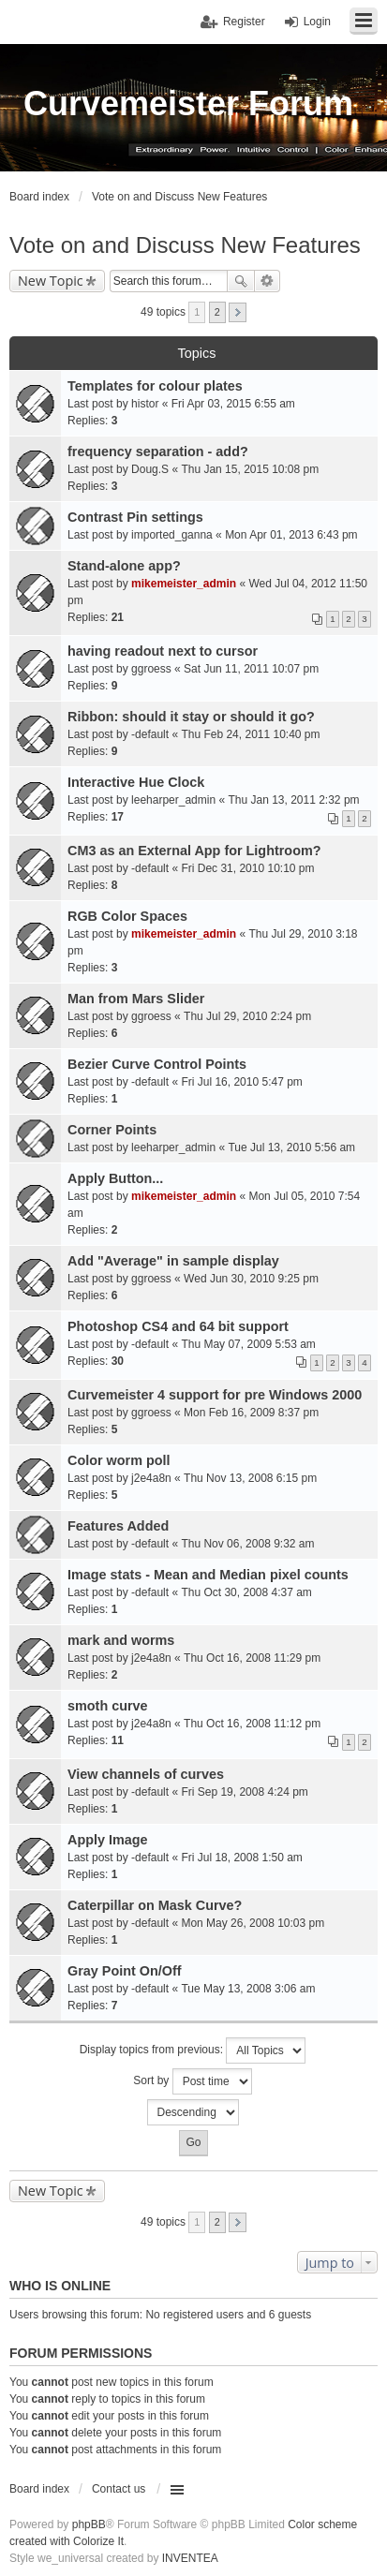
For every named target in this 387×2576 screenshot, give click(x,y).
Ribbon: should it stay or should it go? (191, 716)
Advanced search (267, 281)
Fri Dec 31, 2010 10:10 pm (247, 868)
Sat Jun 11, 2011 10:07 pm (251, 668)
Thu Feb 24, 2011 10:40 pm (250, 734)
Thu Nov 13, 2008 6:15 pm (250, 1478)
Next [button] (237, 312)
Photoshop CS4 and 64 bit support (178, 1326)
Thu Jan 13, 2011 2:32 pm (293, 800)
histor (144, 403)
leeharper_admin (173, 800)
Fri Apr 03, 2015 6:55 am (233, 403)
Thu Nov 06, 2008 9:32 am (247, 1543)
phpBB (89, 2524)
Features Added (118, 1525)
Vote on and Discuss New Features (185, 245)
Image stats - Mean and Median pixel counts (208, 1574)
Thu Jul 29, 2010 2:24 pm (247, 1016)
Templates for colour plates (155, 385)
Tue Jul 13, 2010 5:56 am (291, 1147)
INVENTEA (190, 2558)
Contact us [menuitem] (118, 2488)
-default (150, 734)
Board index (39, 2488)
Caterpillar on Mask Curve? (154, 1905)
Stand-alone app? (124, 565)
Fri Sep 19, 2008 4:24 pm (244, 1792)
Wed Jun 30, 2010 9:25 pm (251, 1278)
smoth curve (107, 1705)
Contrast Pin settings (135, 517)
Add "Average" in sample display (173, 1260)
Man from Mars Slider (135, 998)
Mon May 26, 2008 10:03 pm (252, 1923)
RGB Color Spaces (127, 916)
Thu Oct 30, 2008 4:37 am (246, 1592)
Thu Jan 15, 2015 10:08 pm (250, 469)
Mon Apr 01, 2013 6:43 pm (291, 534)
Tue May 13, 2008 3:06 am (248, 1988)
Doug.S (150, 469)
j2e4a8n (151, 1478)
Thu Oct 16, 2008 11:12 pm (252, 1723)
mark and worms (120, 1640)
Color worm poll (119, 1460)
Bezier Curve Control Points (156, 1064)
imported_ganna (172, 534)
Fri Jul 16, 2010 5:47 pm (241, 1081)
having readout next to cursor (162, 651)
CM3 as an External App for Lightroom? (194, 850)
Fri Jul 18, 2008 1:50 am (241, 1857)
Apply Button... (115, 1178)
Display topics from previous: (193, 2050)
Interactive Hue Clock (135, 782)
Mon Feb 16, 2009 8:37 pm (251, 1412)
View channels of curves (145, 1774)
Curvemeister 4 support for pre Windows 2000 (214, 1394)
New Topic (50, 280)
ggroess (151, 668)
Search (241, 281)
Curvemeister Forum (188, 103)
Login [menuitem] (317, 21)
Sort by (192, 2081)
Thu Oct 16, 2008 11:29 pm (252, 1658)
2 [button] (217, 312)
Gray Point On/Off (124, 1970)
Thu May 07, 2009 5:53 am (248, 1344)
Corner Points (111, 1129)
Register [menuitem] (244, 21)
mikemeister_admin (183, 583)
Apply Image (107, 1839)
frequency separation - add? (157, 451)
